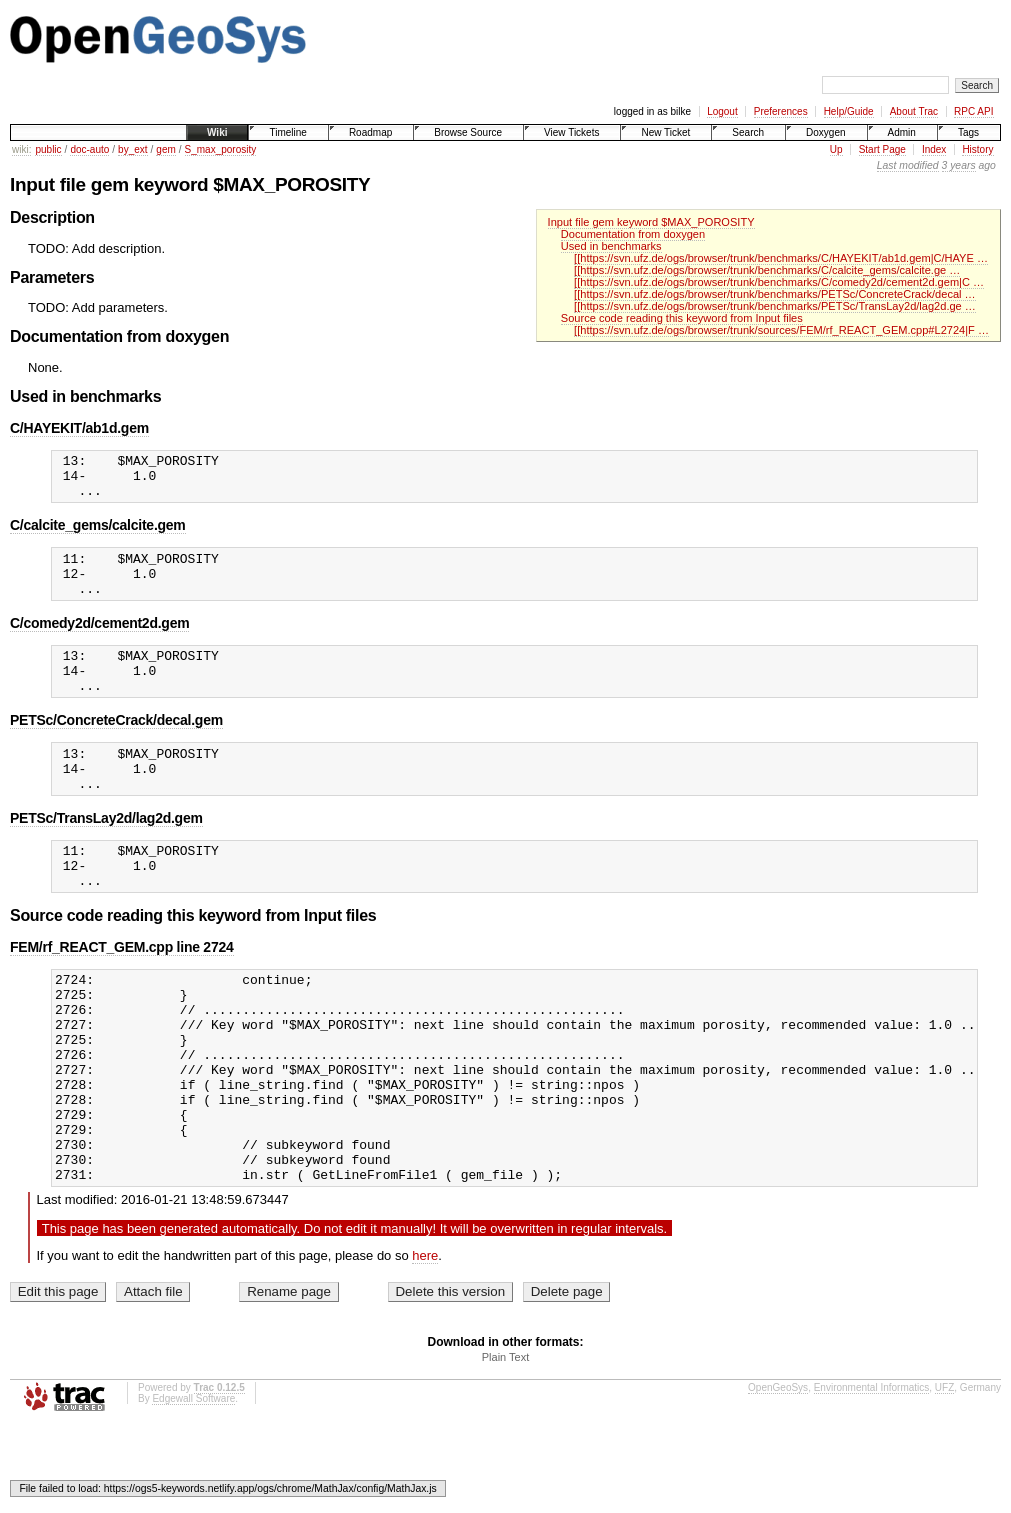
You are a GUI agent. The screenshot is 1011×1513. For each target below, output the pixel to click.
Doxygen (825, 132)
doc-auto (89, 149)
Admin (902, 132)
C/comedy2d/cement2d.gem (99, 641)
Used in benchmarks (611, 246)
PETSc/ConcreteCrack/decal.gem (116, 747)
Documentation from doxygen (633, 234)
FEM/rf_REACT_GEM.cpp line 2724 (122, 992)
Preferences (781, 111)
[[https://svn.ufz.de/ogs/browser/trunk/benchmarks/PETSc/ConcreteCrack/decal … (775, 294)
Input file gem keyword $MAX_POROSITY (651, 222)
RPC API (973, 111)
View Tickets (571, 132)
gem (165, 149)
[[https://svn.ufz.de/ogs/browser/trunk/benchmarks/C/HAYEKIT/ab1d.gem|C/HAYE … (781, 258)
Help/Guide (849, 111)
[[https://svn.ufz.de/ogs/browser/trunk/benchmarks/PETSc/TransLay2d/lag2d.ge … (775, 306)
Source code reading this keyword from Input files (682, 318)
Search (748, 132)
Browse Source (468, 132)
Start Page (882, 149)
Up (836, 149)
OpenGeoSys (778, 1474)
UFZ (944, 1474)
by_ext (132, 149)
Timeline (287, 132)
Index (934, 149)
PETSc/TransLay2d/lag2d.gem (106, 854)
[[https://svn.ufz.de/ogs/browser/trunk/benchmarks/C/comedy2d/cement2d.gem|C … (779, 282)
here (425, 1342)
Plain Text (506, 1444)
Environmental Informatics (872, 1474)
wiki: (21, 149)
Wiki (217, 132)
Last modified (908, 165)
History (977, 149)
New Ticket (665, 132)
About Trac (914, 111)
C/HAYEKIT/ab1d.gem (79, 428)
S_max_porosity (221, 149)
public (48, 149)
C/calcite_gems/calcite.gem (98, 534)
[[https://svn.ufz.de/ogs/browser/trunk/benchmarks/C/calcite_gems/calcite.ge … (767, 270)
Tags (968, 132)
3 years (959, 165)
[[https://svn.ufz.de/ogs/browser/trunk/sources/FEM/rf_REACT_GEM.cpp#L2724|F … (781, 330)
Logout (722, 111)
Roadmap (370, 132)
